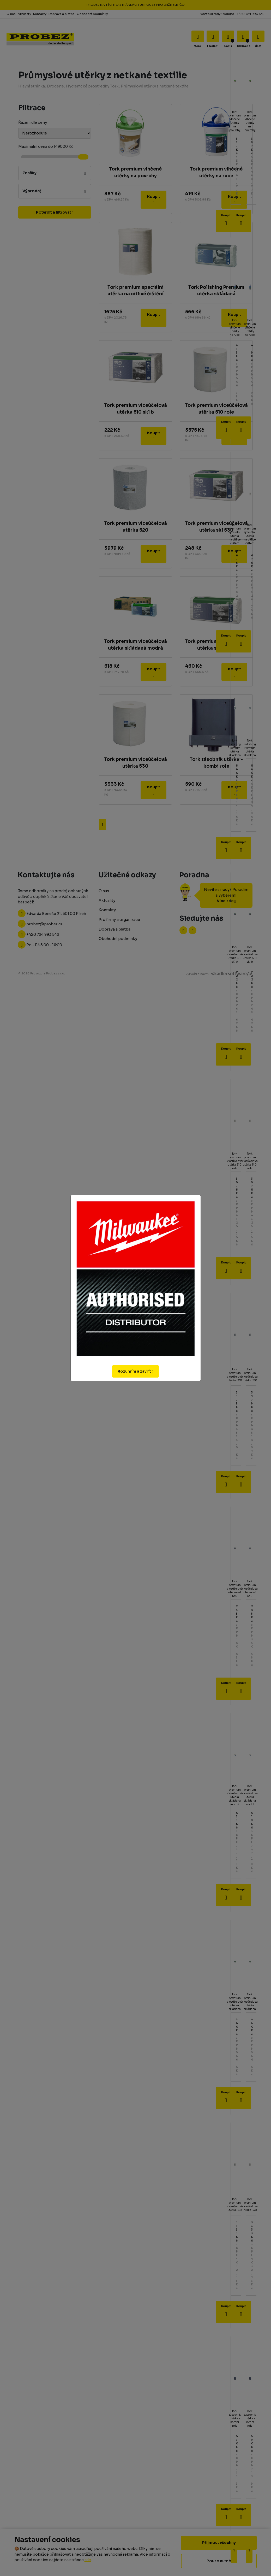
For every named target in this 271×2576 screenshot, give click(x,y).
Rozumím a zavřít (135, 1371)
